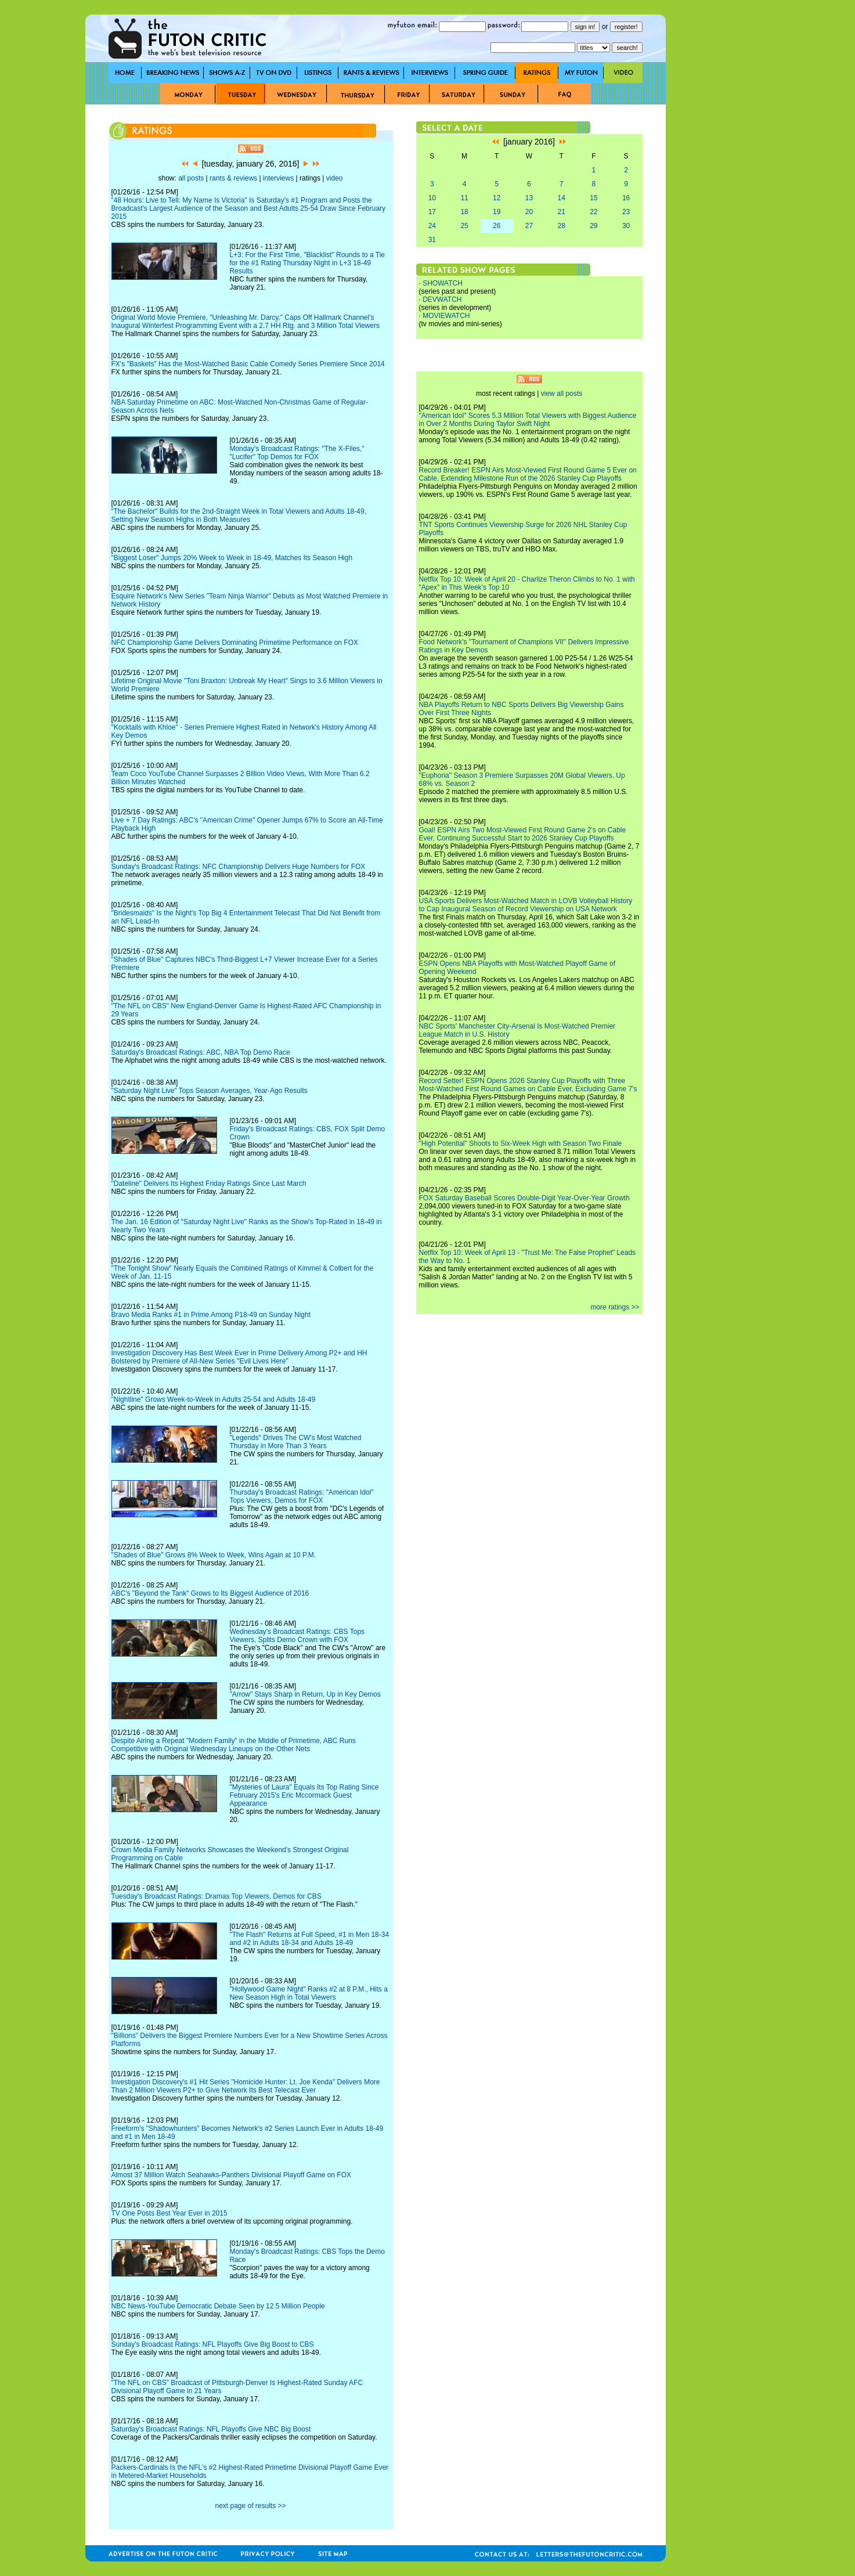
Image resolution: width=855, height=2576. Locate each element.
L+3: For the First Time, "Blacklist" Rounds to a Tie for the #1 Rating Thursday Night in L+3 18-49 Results (307, 263)
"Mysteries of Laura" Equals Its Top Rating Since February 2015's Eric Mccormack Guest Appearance (303, 1795)
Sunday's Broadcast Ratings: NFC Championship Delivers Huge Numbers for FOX (238, 867)
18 (464, 212)
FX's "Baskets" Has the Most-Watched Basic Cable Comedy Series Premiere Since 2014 (248, 364)
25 (464, 226)
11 (464, 198)
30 (626, 226)
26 (496, 226)
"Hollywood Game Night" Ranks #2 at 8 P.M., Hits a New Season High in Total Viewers (308, 1993)
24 (432, 226)
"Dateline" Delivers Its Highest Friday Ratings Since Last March (208, 1183)
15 (593, 198)
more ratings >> (614, 1307)
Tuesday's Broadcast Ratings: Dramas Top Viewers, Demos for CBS (216, 1896)
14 (561, 198)
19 (496, 212)
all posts (191, 178)
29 (593, 226)
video (334, 178)
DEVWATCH (442, 299)
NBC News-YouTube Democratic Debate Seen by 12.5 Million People (218, 2306)
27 (529, 226)
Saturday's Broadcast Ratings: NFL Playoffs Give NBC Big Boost (211, 2429)
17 (432, 212)
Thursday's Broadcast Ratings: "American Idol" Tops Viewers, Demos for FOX (301, 1496)
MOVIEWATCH (446, 316)
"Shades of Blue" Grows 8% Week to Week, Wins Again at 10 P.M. (213, 1555)
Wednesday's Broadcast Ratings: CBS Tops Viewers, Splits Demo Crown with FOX (297, 1636)
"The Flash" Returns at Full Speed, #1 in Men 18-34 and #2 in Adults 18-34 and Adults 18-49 (309, 1939)
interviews (278, 178)
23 (626, 212)
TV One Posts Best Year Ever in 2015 (169, 2213)
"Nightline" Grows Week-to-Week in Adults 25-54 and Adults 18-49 (213, 1399)
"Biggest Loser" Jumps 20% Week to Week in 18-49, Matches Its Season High (232, 558)
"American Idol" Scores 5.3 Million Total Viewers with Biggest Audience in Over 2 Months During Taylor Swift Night (528, 420)
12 (496, 198)
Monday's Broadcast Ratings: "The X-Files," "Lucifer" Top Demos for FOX (296, 453)
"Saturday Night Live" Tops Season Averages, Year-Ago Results (209, 1091)
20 (529, 212)
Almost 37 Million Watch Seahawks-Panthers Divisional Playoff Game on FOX (231, 2175)
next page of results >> (250, 2506)
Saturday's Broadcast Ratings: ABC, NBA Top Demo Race (200, 1052)
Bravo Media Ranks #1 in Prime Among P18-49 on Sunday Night (211, 1315)
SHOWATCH (443, 283)
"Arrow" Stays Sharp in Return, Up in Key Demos (305, 1694)
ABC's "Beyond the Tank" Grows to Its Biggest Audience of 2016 (210, 1593)
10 (432, 198)
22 (593, 212)
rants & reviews (233, 178)
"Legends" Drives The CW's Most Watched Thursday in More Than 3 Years (295, 1442)
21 (561, 212)
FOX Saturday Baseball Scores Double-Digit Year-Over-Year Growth (524, 1198)
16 (626, 198)
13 (529, 198)
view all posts (561, 393)
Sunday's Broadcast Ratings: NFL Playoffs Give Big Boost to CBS (212, 2344)
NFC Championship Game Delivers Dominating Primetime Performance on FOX (234, 642)
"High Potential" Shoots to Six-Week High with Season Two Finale (520, 1143)
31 (432, 240)
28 (561, 226)
